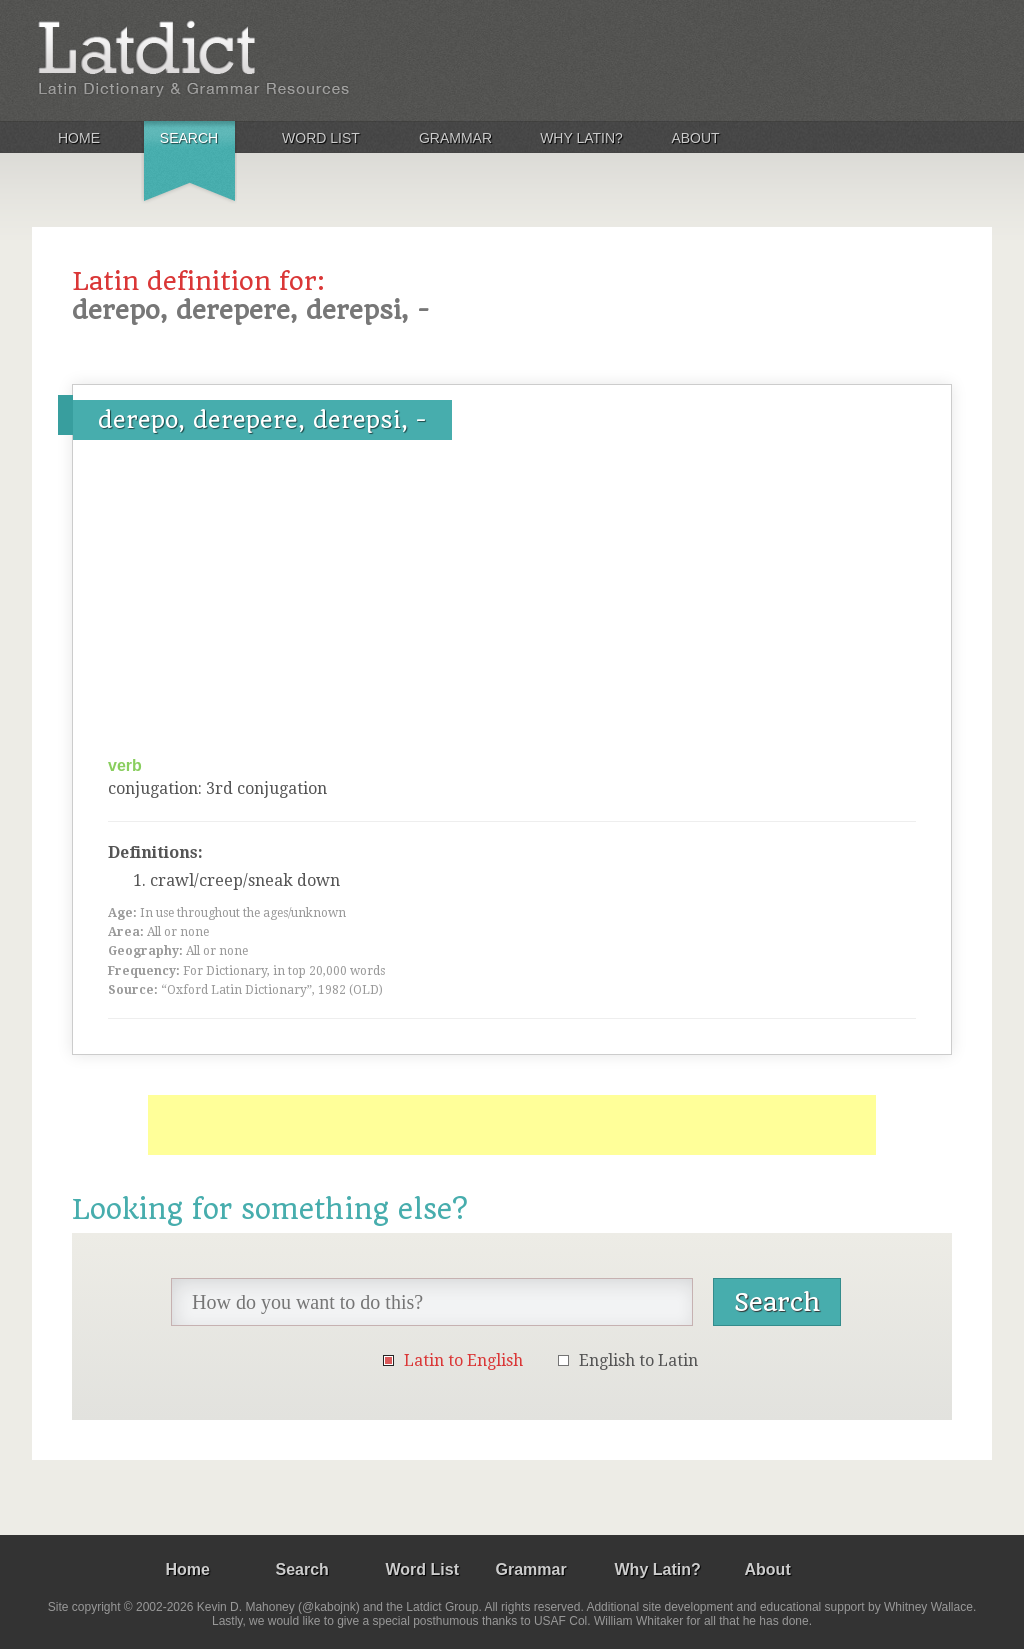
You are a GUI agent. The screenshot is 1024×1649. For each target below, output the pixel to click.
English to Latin (638, 1360)
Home (79, 138)
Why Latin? (581, 138)
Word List (321, 138)
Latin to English (463, 1360)
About (695, 138)
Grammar (455, 138)
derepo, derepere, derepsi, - (262, 420)
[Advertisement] (512, 605)
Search (189, 138)
